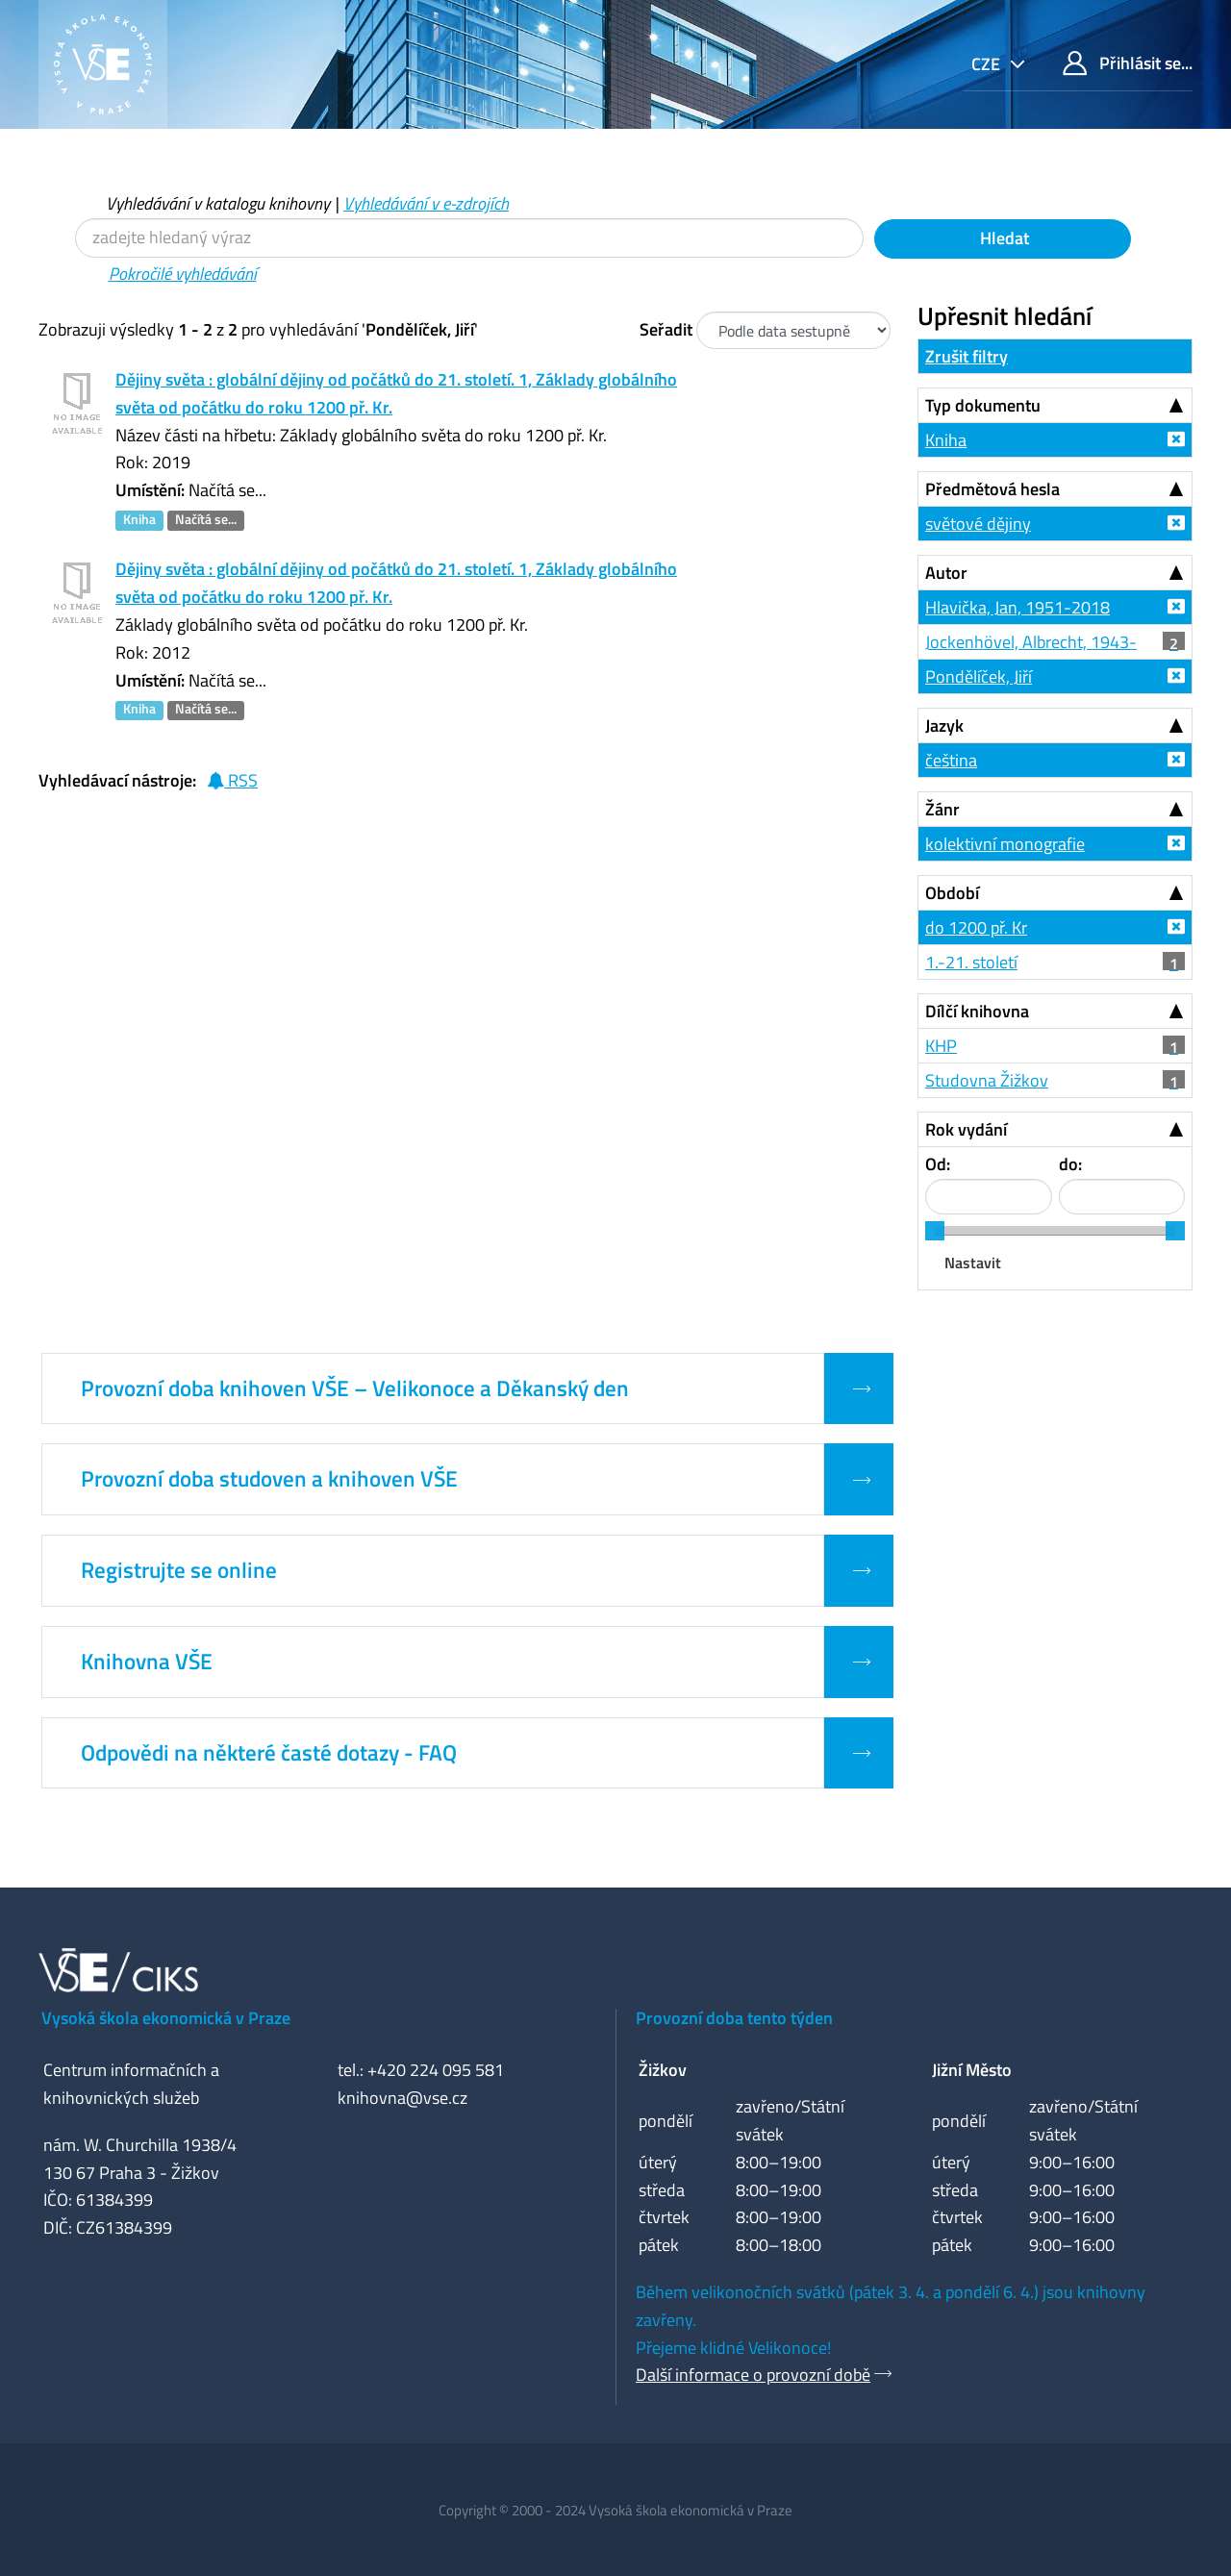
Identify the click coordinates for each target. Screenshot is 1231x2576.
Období (952, 893)
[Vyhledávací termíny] (469, 238)
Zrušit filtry (966, 356)
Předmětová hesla (992, 489)
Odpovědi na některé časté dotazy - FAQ (269, 1753)
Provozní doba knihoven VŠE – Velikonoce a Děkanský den (355, 1388)
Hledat (1002, 238)
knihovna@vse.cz (402, 2098)
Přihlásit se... (1128, 63)
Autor (946, 573)
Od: (937, 1164)
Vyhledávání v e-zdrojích (426, 203)
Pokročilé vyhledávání (183, 274)
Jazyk (944, 725)
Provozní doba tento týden (734, 2018)
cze (987, 64)
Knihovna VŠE (147, 1661)
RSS (232, 780)
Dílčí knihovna (977, 1011)
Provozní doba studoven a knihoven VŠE (269, 1479)
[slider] (934, 1230)
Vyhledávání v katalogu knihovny (218, 203)
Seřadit (666, 329)
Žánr (942, 809)
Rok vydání (966, 1129)
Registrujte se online (179, 1570)
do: (1070, 1164)
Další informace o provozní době (753, 2375)
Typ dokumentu (983, 405)
